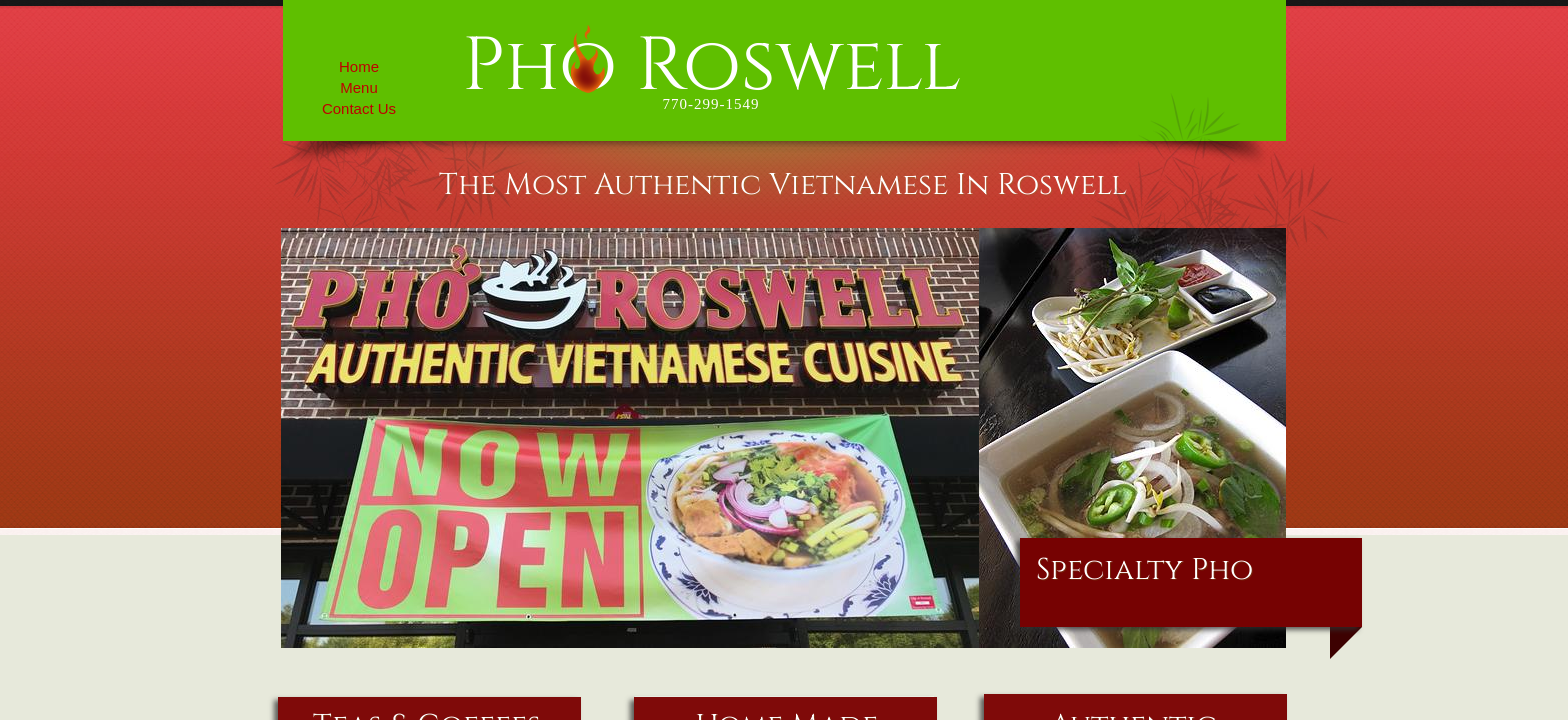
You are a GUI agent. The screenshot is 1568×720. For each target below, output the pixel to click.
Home (359, 66)
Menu (359, 87)
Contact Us (359, 108)
